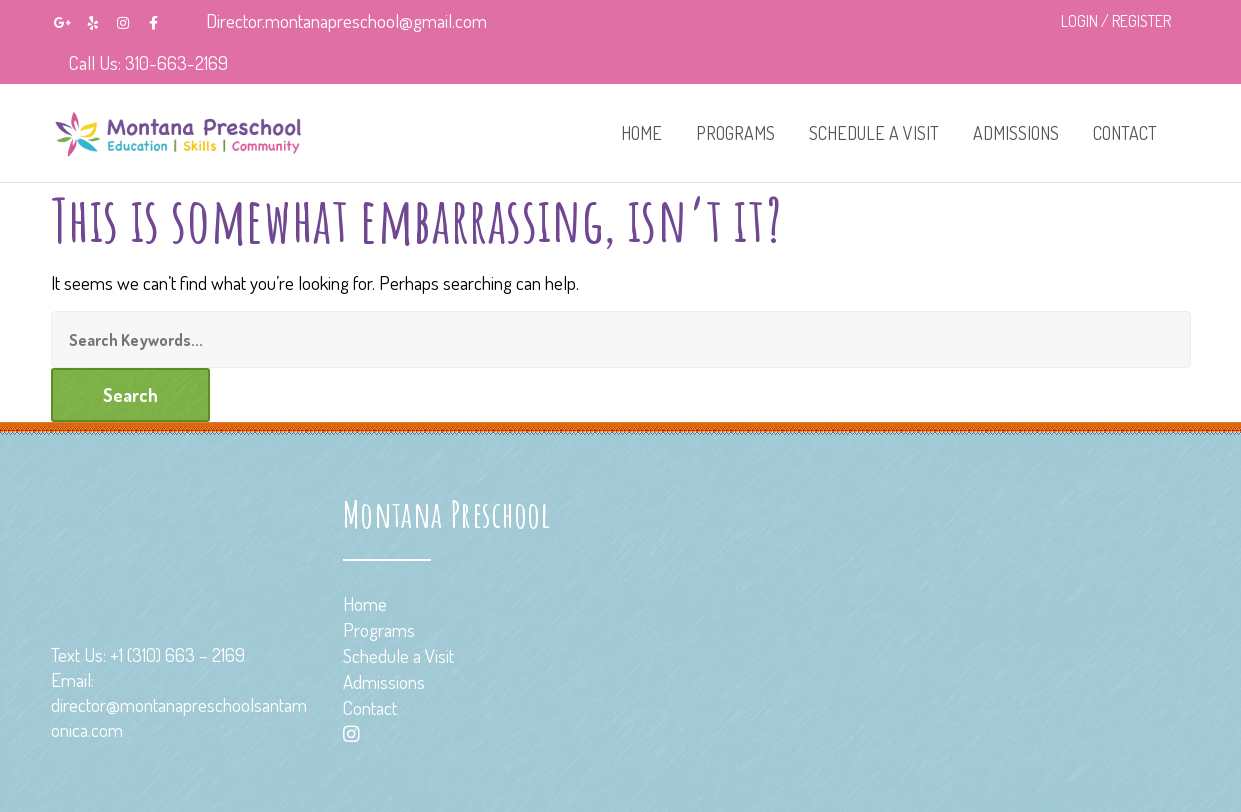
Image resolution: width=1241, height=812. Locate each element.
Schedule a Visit (874, 133)
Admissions (1016, 133)
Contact (1125, 133)
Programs (735, 133)
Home (641, 133)
